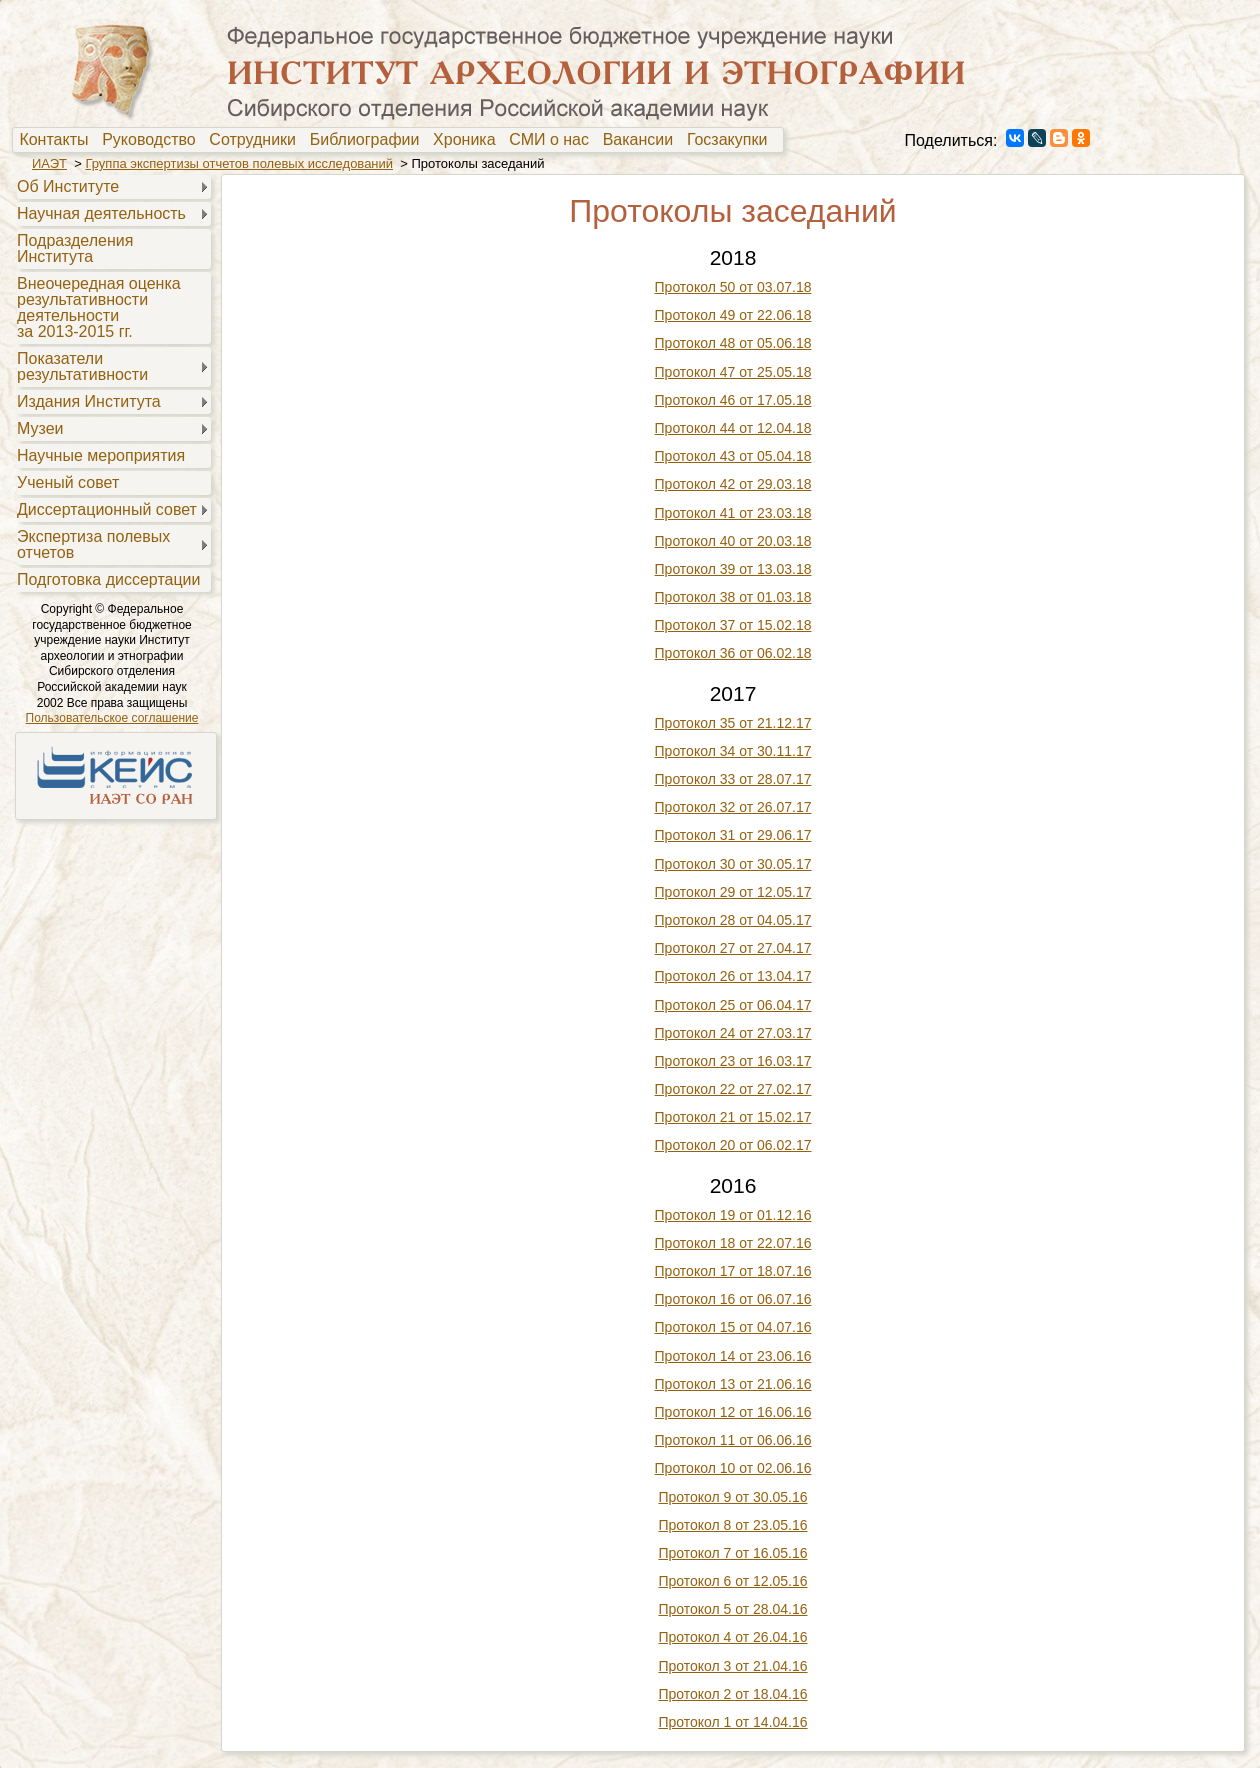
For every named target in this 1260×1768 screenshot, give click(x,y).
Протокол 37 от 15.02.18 (733, 625)
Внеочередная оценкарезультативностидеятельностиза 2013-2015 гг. (99, 307)
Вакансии (642, 140)
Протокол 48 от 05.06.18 (733, 343)
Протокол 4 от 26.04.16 (732, 1637)
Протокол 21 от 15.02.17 (733, 1117)
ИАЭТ (49, 163)
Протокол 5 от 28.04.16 (732, 1609)
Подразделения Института (75, 248)
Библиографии (369, 140)
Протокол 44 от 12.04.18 (733, 428)
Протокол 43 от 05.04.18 (733, 456)
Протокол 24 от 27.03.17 (733, 1033)
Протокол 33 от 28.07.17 (733, 779)
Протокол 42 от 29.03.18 (733, 484)
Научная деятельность (101, 213)
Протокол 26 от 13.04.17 (733, 976)
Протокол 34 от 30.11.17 (733, 751)
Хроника (468, 140)
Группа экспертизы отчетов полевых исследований (239, 163)
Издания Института (89, 401)
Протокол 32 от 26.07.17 (733, 807)
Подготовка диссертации (108, 579)
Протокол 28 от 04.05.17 (733, 920)
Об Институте (68, 186)
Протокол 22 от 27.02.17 (733, 1089)
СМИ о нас (553, 140)
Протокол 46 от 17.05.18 (733, 400)
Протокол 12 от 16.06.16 (733, 1412)
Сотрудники (257, 140)
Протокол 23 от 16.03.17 (733, 1061)
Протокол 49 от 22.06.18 (733, 315)
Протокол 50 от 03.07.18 (733, 287)
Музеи (40, 428)
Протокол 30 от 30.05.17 (733, 864)
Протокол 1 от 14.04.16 (732, 1722)
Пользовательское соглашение (112, 718)
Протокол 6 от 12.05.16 (732, 1581)
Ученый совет (68, 482)
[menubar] (398, 140)
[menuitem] (58, 140)
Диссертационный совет (107, 509)
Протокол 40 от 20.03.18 (733, 541)
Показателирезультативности (82, 366)
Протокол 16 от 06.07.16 (733, 1299)
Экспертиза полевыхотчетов (93, 544)
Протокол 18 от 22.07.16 (733, 1243)
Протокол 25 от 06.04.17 (733, 1005)
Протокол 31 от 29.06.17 (733, 835)
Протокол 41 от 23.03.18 (733, 513)
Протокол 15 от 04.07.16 (733, 1327)
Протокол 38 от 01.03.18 (733, 597)
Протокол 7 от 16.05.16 (732, 1553)
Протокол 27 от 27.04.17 (733, 948)
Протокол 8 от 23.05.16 (732, 1525)
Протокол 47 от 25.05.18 (733, 372)
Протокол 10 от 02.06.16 (733, 1468)
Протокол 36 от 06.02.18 (733, 653)
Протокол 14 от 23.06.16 (733, 1356)
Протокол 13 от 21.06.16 (733, 1384)
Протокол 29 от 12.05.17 (733, 892)
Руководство (153, 140)
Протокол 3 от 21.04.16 (732, 1666)
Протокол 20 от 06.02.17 (733, 1145)
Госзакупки (731, 140)
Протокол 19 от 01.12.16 (733, 1215)
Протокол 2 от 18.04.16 (732, 1694)
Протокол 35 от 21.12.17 (733, 723)
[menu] (111, 382)
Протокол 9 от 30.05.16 (732, 1497)
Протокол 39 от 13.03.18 (733, 569)
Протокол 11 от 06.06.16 (733, 1440)
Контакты (58, 140)
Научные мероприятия (101, 455)
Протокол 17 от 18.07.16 (733, 1271)
